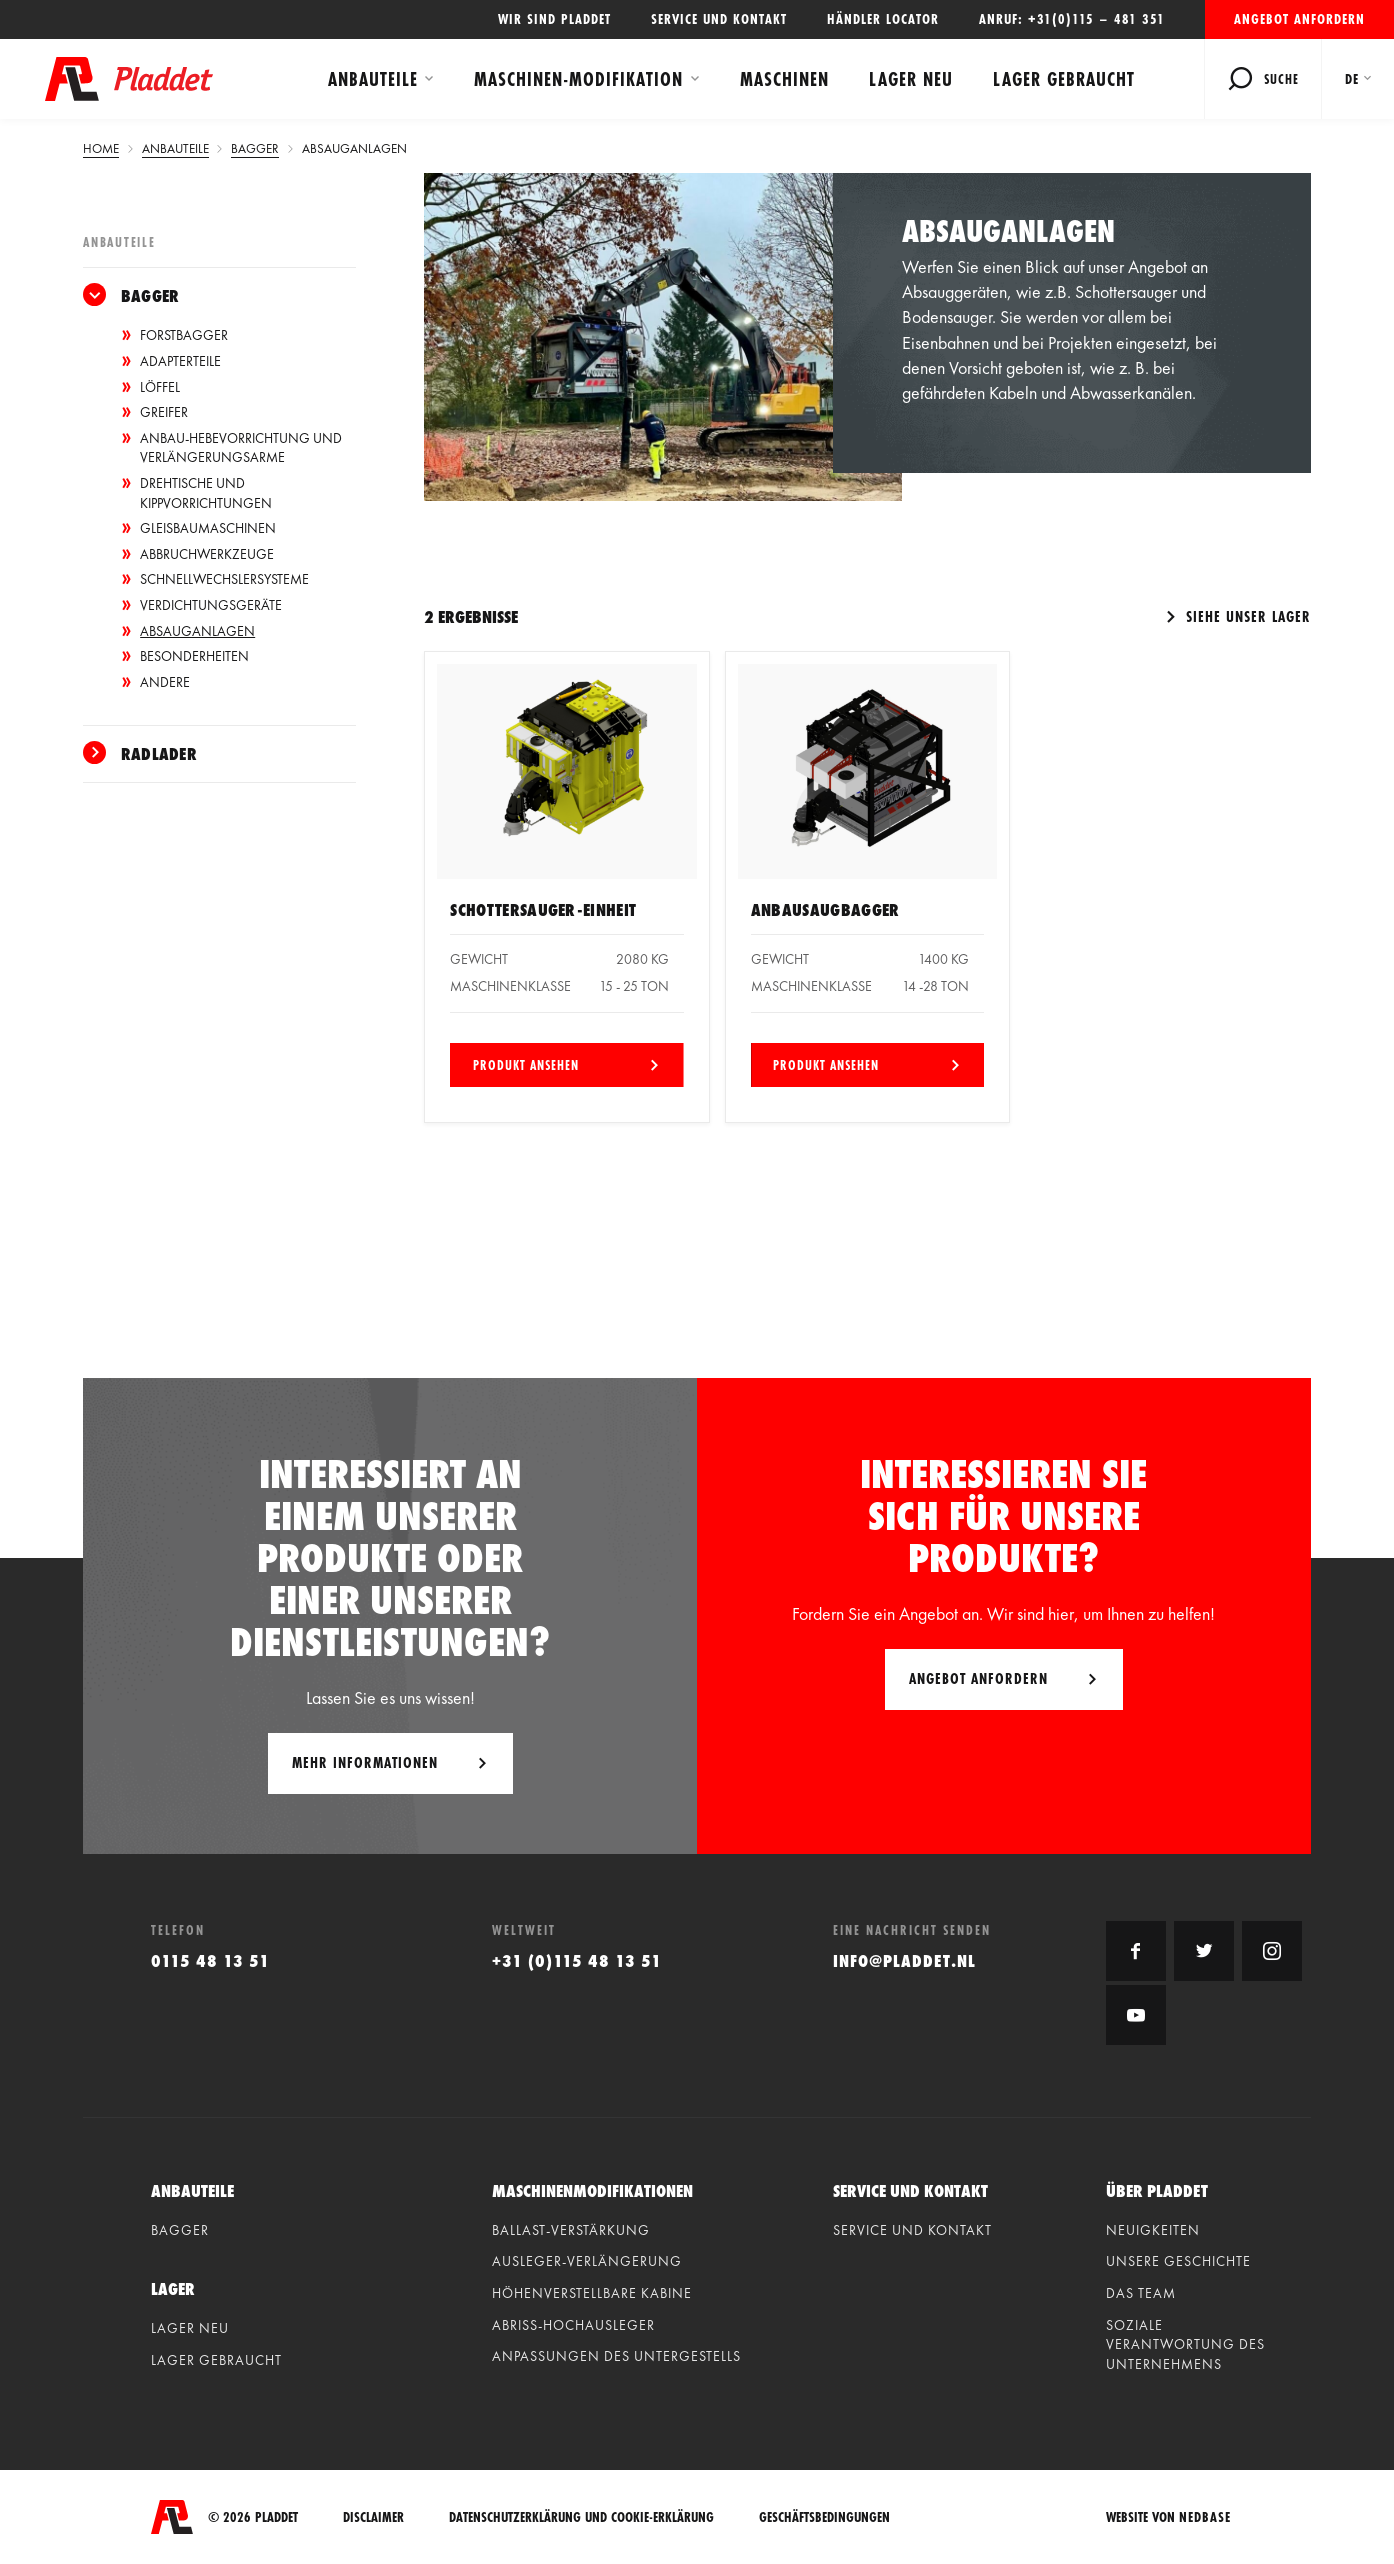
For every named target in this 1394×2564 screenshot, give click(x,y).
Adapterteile (180, 361)
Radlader (159, 753)
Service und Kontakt (719, 19)
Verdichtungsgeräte (211, 605)
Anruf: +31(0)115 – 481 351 (1072, 19)
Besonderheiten (194, 656)
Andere (165, 682)
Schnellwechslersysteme (224, 579)
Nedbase (1205, 2517)
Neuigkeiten (1153, 2230)
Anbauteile (373, 79)
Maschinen (784, 79)
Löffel (160, 387)
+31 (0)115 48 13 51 (577, 1960)
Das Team (1141, 2293)
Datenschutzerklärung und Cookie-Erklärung (581, 2517)
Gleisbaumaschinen (208, 528)
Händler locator (883, 19)
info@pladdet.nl (904, 1960)
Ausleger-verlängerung (587, 2261)
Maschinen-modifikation (578, 79)
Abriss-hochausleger (573, 2325)
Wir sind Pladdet (554, 19)
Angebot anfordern (1299, 19)
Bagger (150, 295)
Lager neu (911, 79)
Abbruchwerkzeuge (207, 554)
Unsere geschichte (1178, 2261)
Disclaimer (373, 2517)
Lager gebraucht (1064, 79)
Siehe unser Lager (1246, 616)
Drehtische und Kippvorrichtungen (206, 493)
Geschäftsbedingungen (824, 2517)
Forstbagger (184, 335)
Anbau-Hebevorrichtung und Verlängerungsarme (241, 448)
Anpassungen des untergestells (616, 2356)
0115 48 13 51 (210, 1960)
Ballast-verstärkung (571, 2230)
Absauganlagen (197, 631)
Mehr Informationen (365, 1762)
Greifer (164, 412)
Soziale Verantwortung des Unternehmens (1185, 2344)
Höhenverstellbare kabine (592, 2293)
